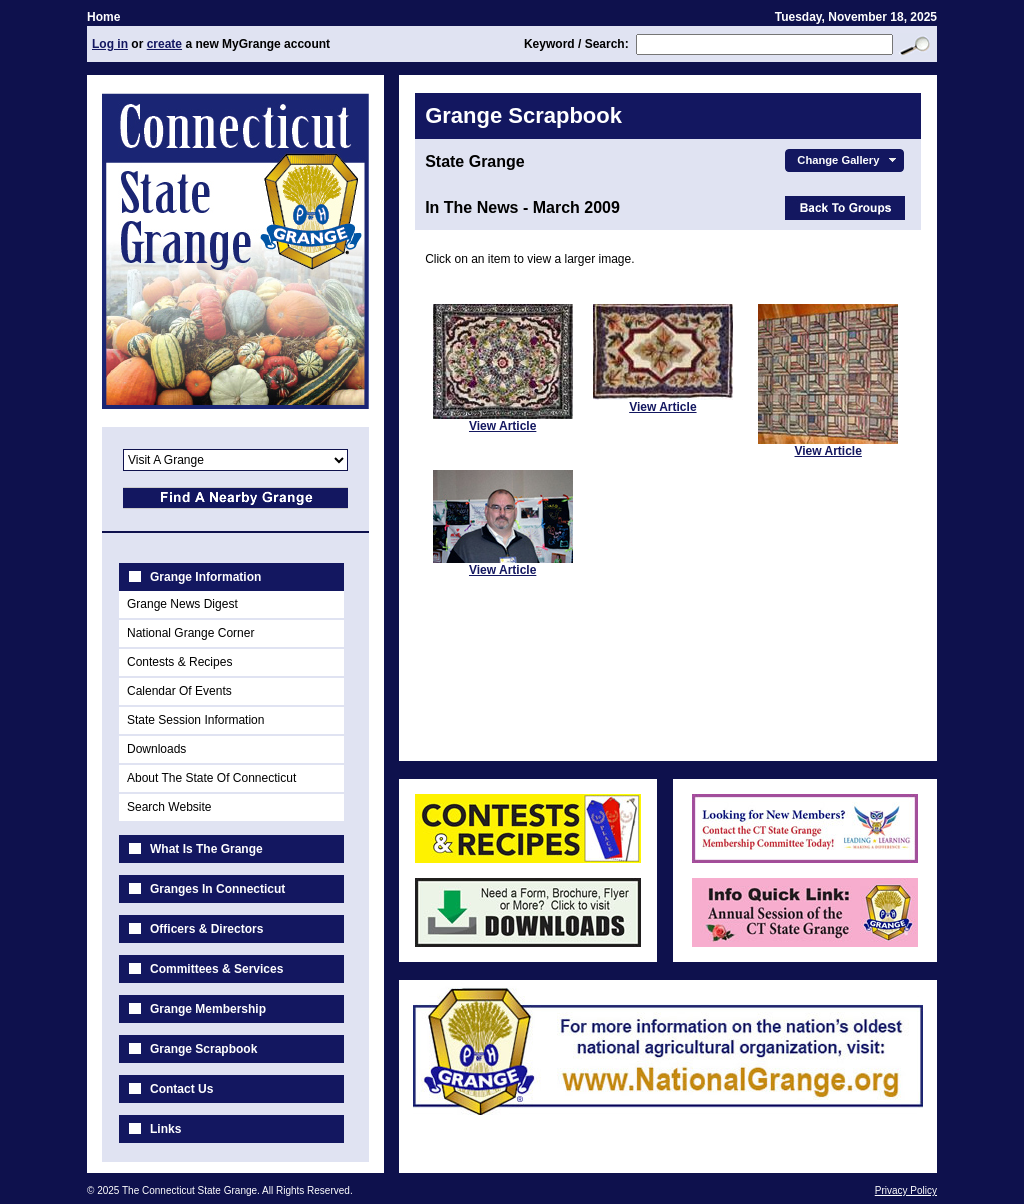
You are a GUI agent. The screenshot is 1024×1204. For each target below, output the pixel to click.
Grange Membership (208, 1009)
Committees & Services (216, 969)
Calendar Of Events (179, 691)
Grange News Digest (182, 604)
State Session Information (195, 720)
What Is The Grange (206, 849)
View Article (502, 426)
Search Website (169, 807)
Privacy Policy (906, 1190)
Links (165, 1129)
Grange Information (205, 577)
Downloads (156, 749)
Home (103, 17)
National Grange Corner (190, 633)
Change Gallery (848, 160)
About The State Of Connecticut (211, 778)
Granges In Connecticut (217, 889)
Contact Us (181, 1089)
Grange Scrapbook (203, 1049)
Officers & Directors (206, 929)
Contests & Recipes (179, 662)
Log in (110, 44)
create (164, 44)
